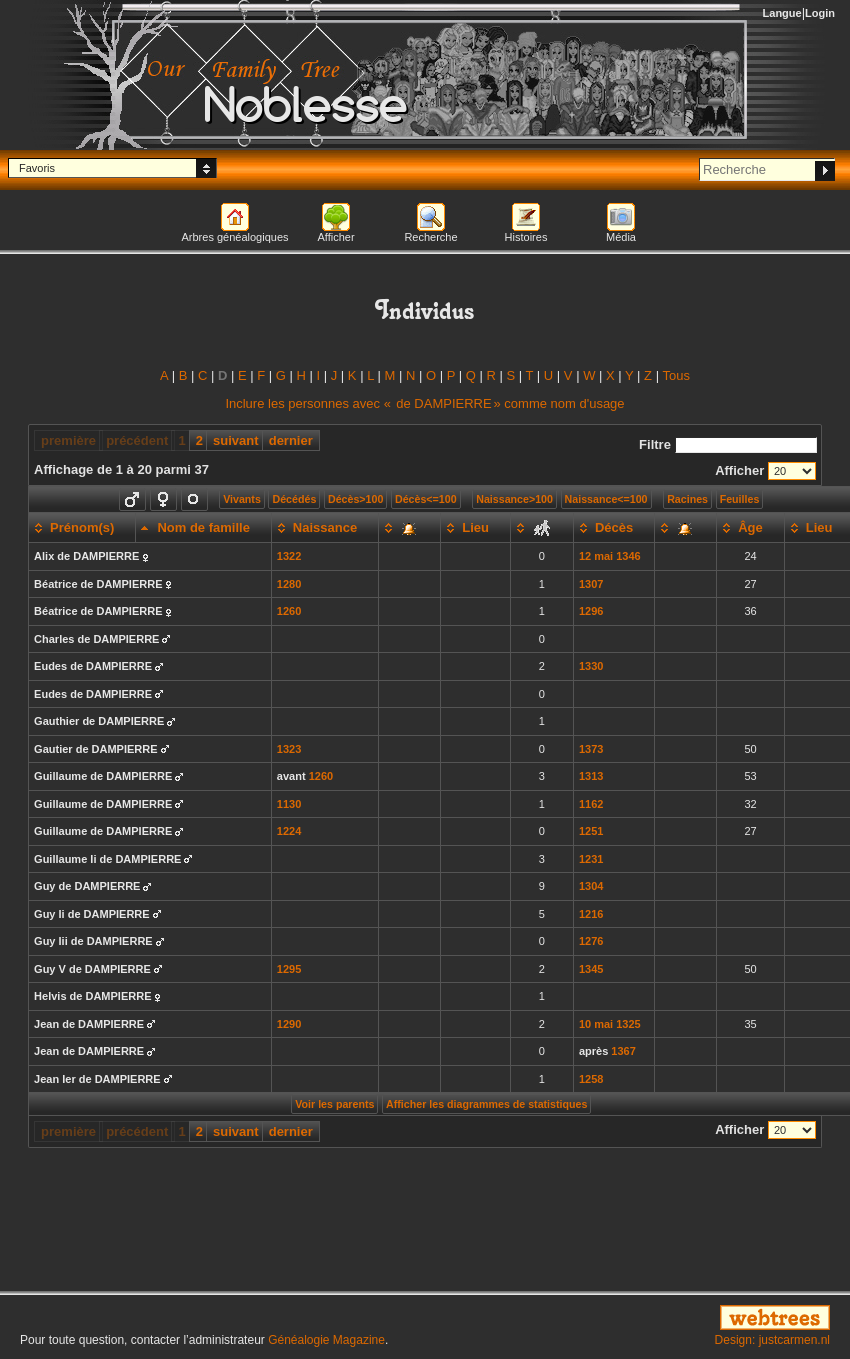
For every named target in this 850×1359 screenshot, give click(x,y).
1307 (591, 584)
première (68, 440)
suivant (236, 440)
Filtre (728, 444)
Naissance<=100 (606, 499)
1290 (289, 1024)
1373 (591, 749)
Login (820, 13)
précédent (137, 440)
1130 (289, 804)
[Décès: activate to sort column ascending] (613, 528)
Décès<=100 (426, 499)
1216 (591, 914)
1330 (591, 666)
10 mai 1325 (610, 1024)
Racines (687, 499)
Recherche (430, 237)
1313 (591, 776)
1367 (623, 1051)
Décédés (294, 499)
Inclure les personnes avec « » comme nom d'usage (424, 403)
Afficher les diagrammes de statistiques (486, 1104)
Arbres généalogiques (234, 237)
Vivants (242, 499)
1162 (591, 804)
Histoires (526, 237)
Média (621, 237)
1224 (289, 831)
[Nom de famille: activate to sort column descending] (203, 528)
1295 (289, 969)
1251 (591, 831)
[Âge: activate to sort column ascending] (751, 528)
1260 (289, 611)
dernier (291, 440)
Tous (675, 375)
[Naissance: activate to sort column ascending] (324, 528)
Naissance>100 (514, 499)
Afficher (335, 237)
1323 (289, 749)
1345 (591, 969)
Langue (782, 13)
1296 (591, 611)
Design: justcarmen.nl (772, 1340)
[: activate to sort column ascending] (410, 528)
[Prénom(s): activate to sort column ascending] (82, 528)
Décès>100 (355, 499)
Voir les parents (334, 1104)
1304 (591, 886)
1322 (289, 556)
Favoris (37, 168)
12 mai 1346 (610, 556)
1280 (289, 584)
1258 (591, 1079)
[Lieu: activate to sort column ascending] (476, 528)
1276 (591, 941)
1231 (591, 859)
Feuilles (740, 499)
